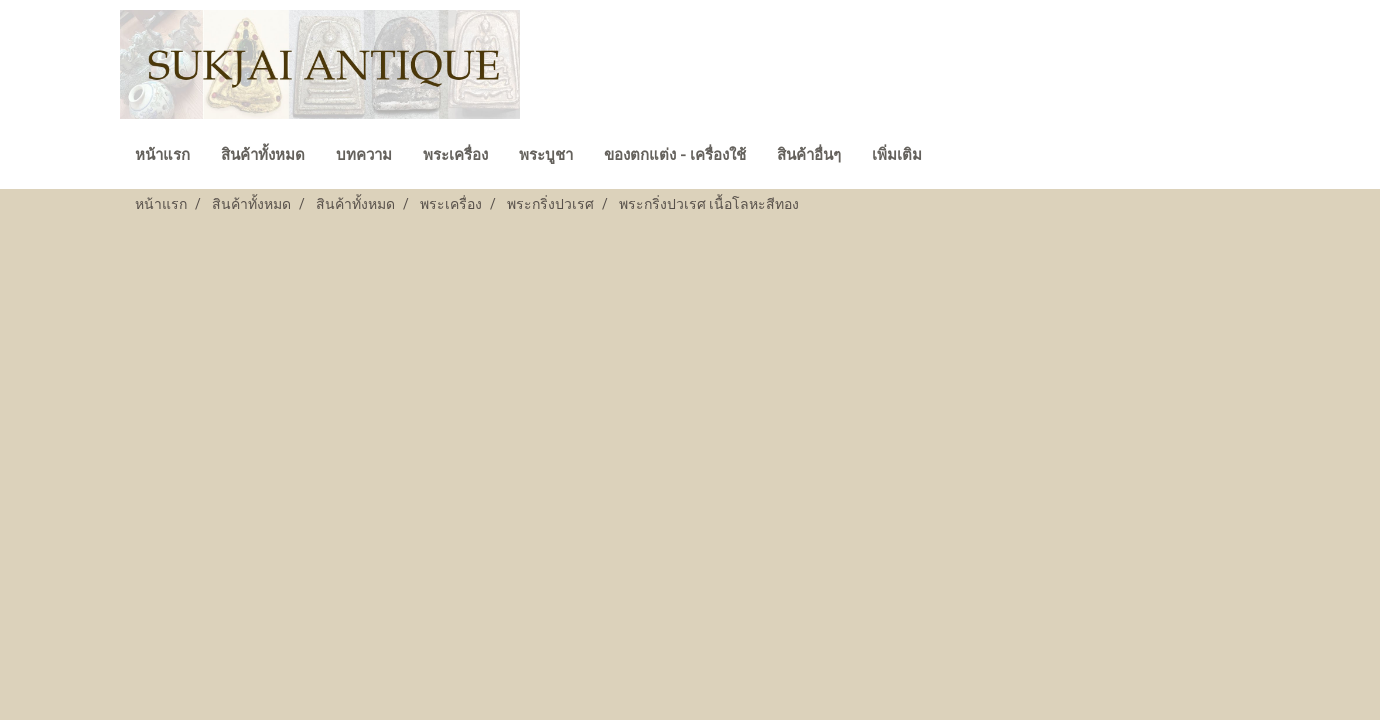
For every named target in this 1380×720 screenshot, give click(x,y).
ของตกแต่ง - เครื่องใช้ (675, 155)
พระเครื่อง (455, 155)
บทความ (364, 155)
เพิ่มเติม (897, 155)
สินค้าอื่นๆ (809, 155)
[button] (955, 157)
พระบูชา (546, 155)
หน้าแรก (162, 155)
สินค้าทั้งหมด (263, 155)
